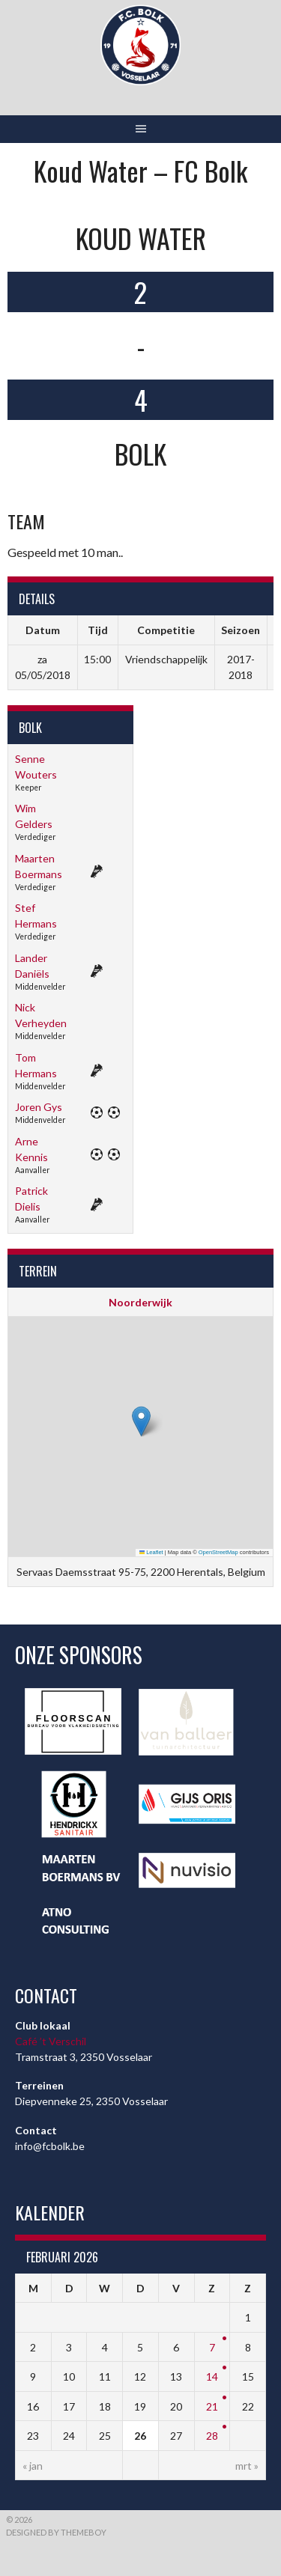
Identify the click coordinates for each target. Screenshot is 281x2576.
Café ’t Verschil (50, 2041)
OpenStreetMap (218, 1552)
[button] (141, 1421)
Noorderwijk (140, 1302)
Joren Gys (38, 1106)
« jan (32, 2465)
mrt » (247, 2465)
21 (212, 2406)
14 (212, 2376)
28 (212, 2435)
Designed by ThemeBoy (56, 2532)
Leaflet (151, 1552)
